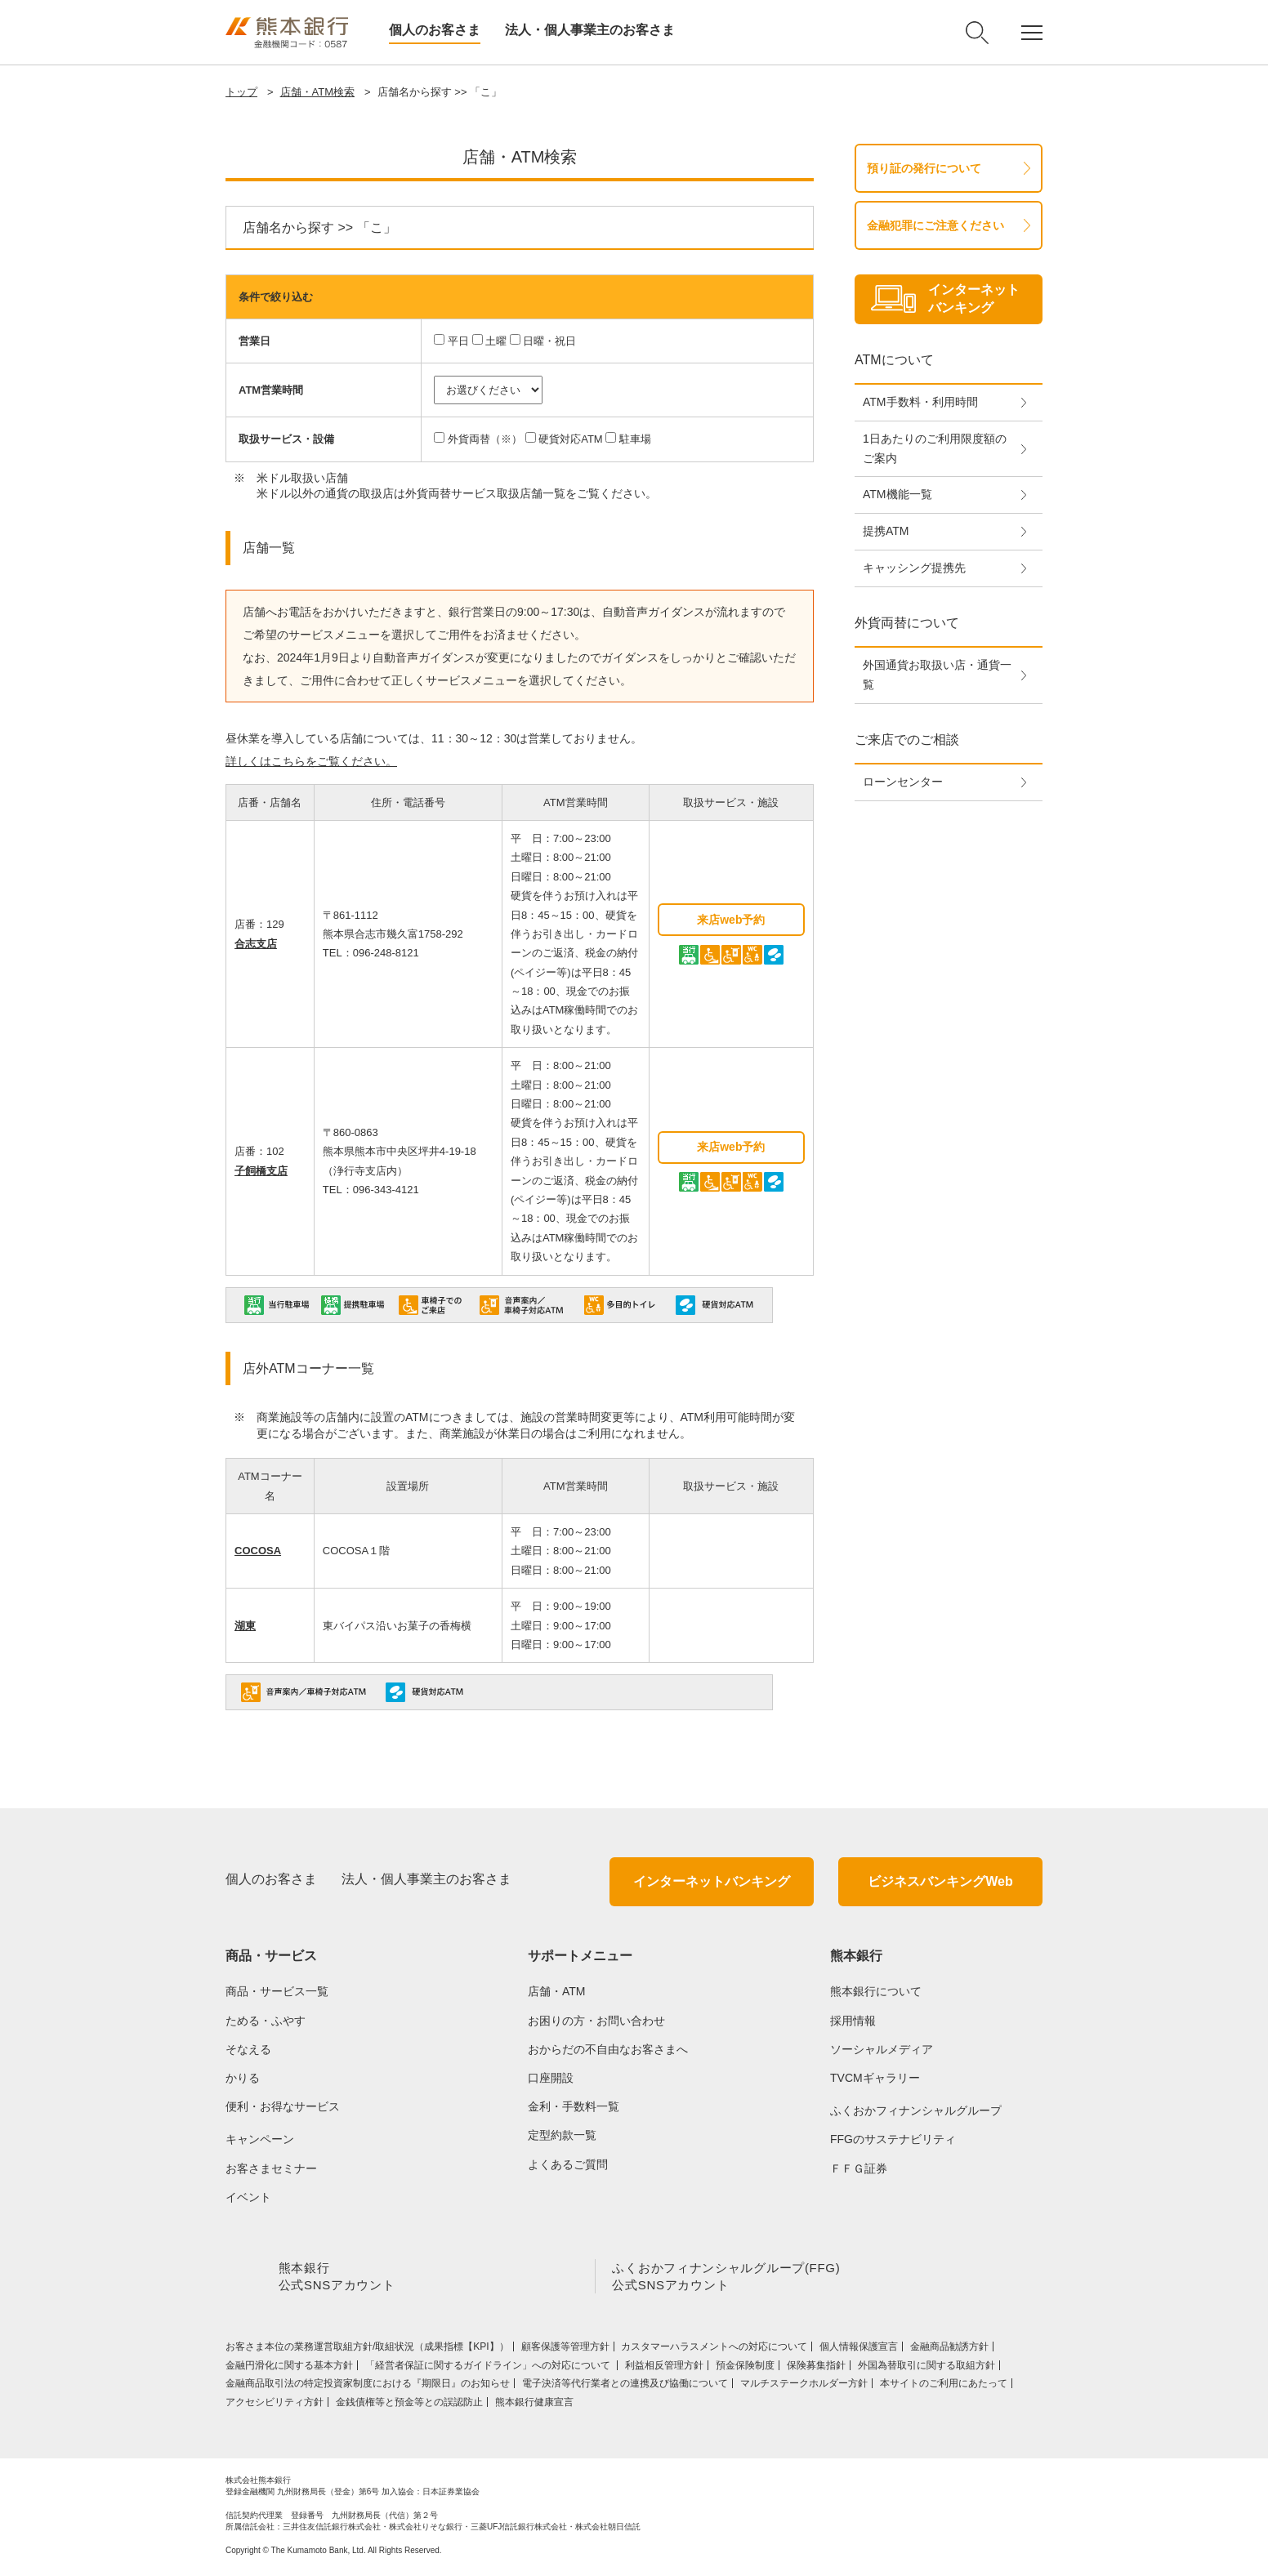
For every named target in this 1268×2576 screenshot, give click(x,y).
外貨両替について (907, 623)
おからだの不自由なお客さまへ (608, 2049)
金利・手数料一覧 (573, 2106)
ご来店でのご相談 (907, 740)
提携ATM (886, 530)
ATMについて (894, 360)
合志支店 (255, 944)
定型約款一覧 (562, 2134)
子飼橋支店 (261, 1171)
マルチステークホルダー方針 (804, 2386)
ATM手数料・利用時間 (920, 401)
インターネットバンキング (711, 1881)
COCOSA (257, 1550)
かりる (242, 2077)
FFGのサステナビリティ (893, 2139)
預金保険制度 (745, 2368)
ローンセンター (903, 781)
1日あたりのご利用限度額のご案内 (935, 448)
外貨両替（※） (485, 439)
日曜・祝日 (549, 341)
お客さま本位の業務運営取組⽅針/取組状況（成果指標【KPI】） (367, 2349)
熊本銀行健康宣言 (534, 2405)
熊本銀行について (876, 1991)
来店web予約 (731, 919)
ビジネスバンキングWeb (940, 1881)
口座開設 (551, 2077)
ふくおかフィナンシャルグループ (916, 2110)
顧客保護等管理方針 (565, 2349)
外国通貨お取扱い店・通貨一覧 (937, 674)
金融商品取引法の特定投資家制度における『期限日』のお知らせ (367, 2386)
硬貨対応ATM (570, 439)
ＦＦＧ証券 (858, 2168)
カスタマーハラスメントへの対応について (714, 2349)
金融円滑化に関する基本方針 (289, 2368)
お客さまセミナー (271, 2168)
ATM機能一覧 (897, 494)
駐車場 (635, 439)
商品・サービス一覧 (276, 1991)
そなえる (248, 2049)
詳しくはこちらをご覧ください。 (311, 761)
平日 (458, 341)
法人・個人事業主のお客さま (590, 30)
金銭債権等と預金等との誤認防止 (409, 2405)
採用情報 (853, 2020)
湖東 (245, 1626)
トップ (241, 92)
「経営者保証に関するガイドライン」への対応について (489, 2368)
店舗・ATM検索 (317, 92)
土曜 (496, 341)
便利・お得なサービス (282, 2106)
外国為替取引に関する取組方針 (926, 2368)
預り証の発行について (924, 168)
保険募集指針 (816, 2368)
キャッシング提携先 (914, 567)
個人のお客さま (434, 30)
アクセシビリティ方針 (274, 2405)
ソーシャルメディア (881, 2049)
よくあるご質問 (568, 2164)
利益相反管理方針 (664, 2368)
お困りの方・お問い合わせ (596, 2020)
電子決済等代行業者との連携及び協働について (625, 2386)
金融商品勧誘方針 (949, 2349)
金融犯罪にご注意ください (935, 225)
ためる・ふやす (265, 2020)
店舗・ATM (557, 1991)
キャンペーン (259, 2139)
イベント (248, 2197)
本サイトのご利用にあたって (943, 2386)
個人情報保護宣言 (858, 2349)
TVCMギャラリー (875, 2077)
